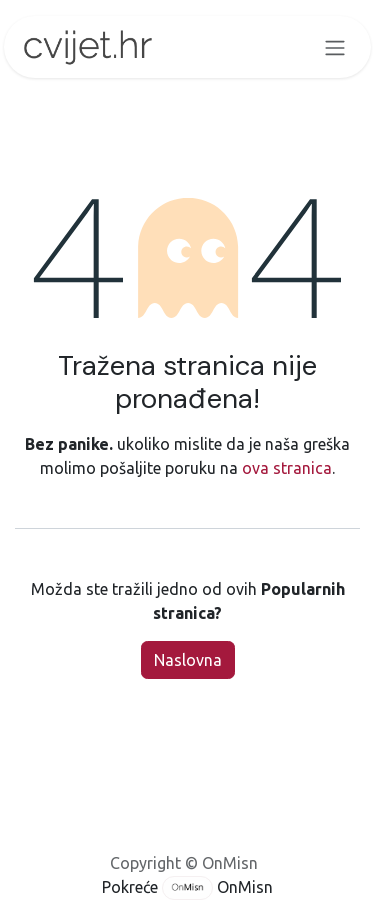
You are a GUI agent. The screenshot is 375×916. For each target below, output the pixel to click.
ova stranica (287, 468)
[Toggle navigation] (335, 47)
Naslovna (188, 660)
